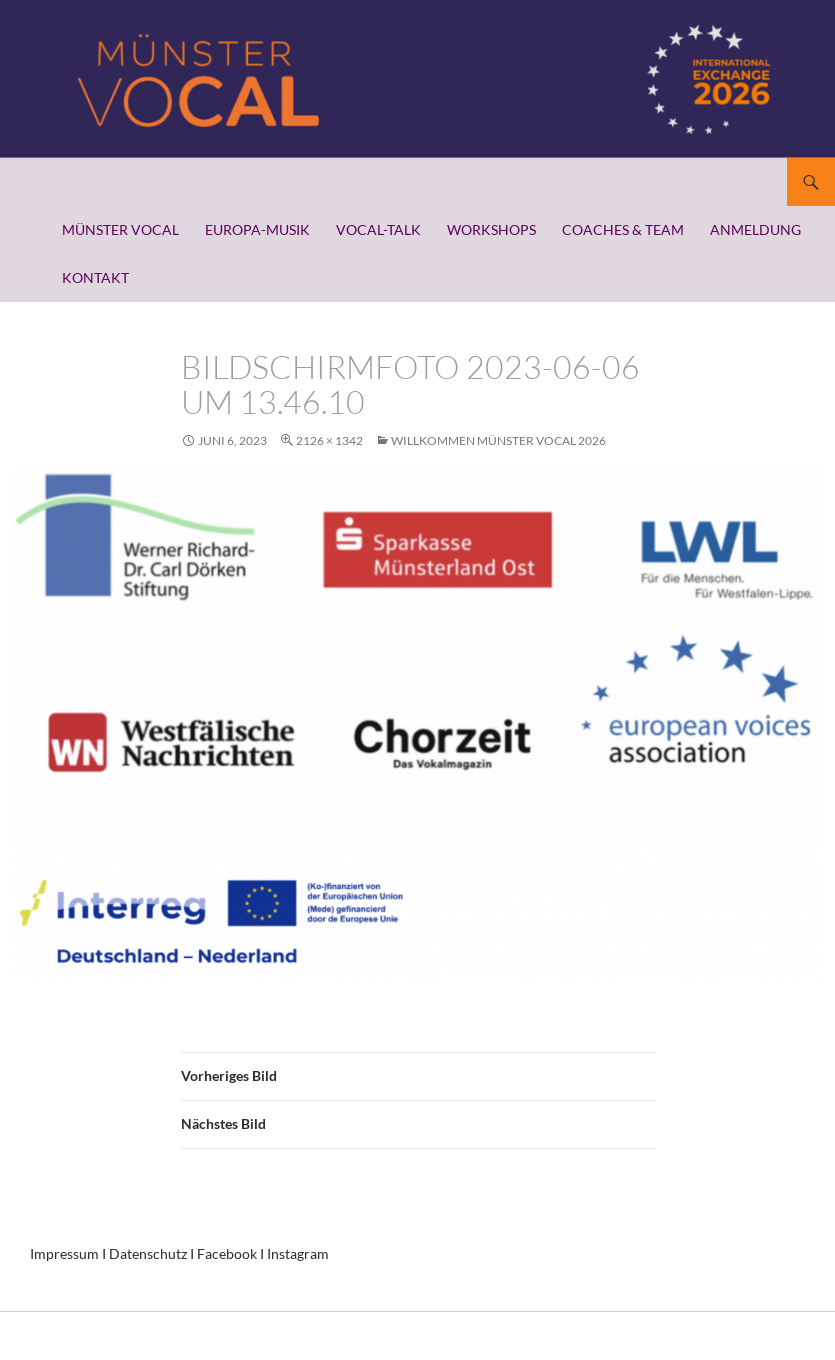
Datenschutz (148, 1253)
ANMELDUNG (755, 229)
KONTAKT (95, 277)
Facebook (227, 1253)
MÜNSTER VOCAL (120, 229)
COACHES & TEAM (623, 229)
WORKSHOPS (491, 229)
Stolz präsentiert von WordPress (114, 1335)
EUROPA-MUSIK (257, 229)
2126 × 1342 (329, 440)
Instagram (298, 1253)
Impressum (64, 1253)
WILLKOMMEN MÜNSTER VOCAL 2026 (498, 440)
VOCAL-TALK (378, 229)
